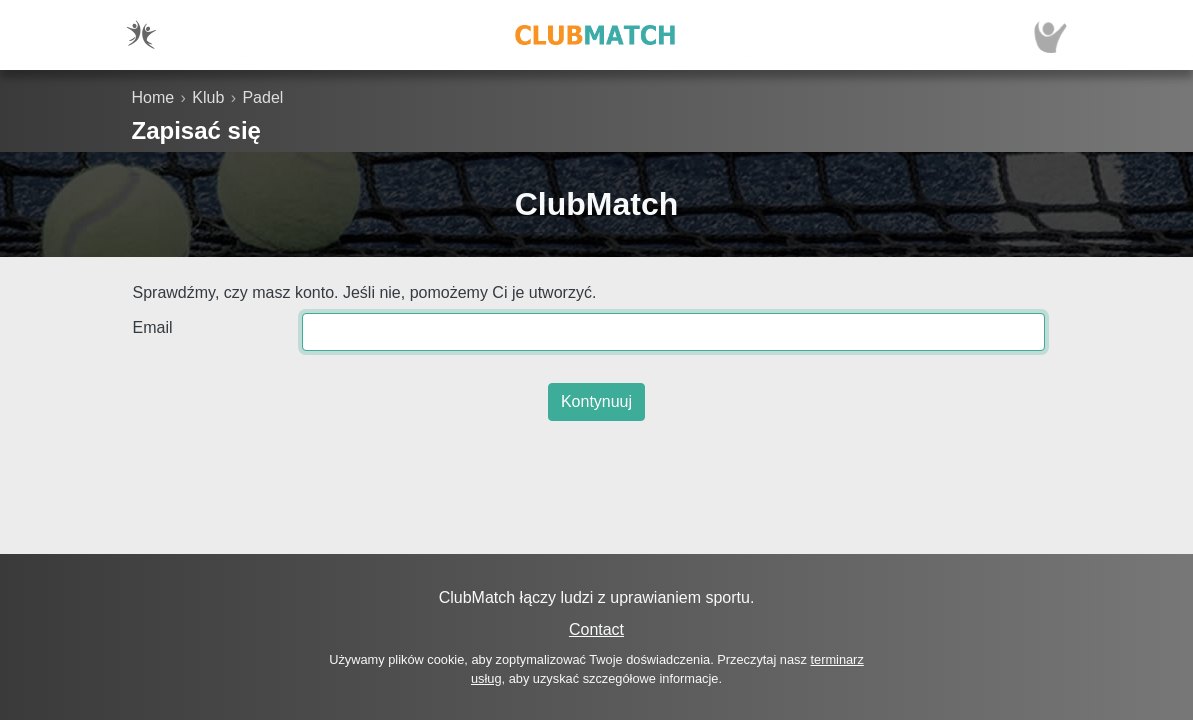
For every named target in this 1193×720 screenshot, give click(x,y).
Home (153, 97)
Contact (596, 629)
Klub (208, 97)
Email (153, 327)
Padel (262, 97)
